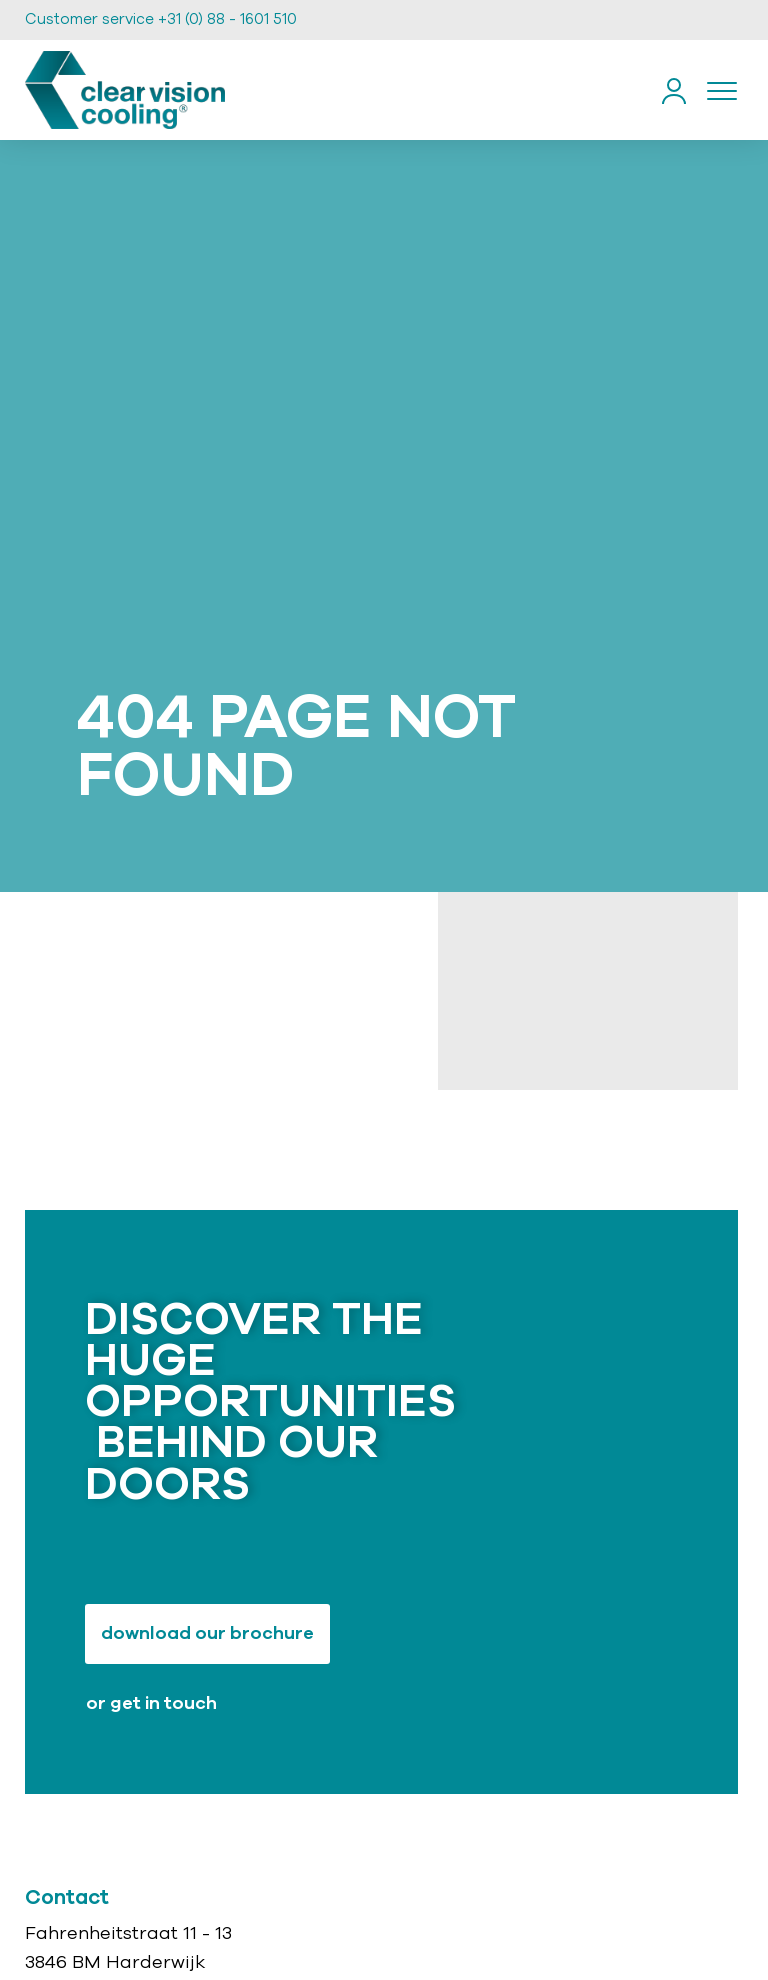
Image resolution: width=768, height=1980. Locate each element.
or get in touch (151, 1704)
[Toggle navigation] (722, 90)
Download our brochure (207, 1634)
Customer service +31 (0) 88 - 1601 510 (161, 19)
